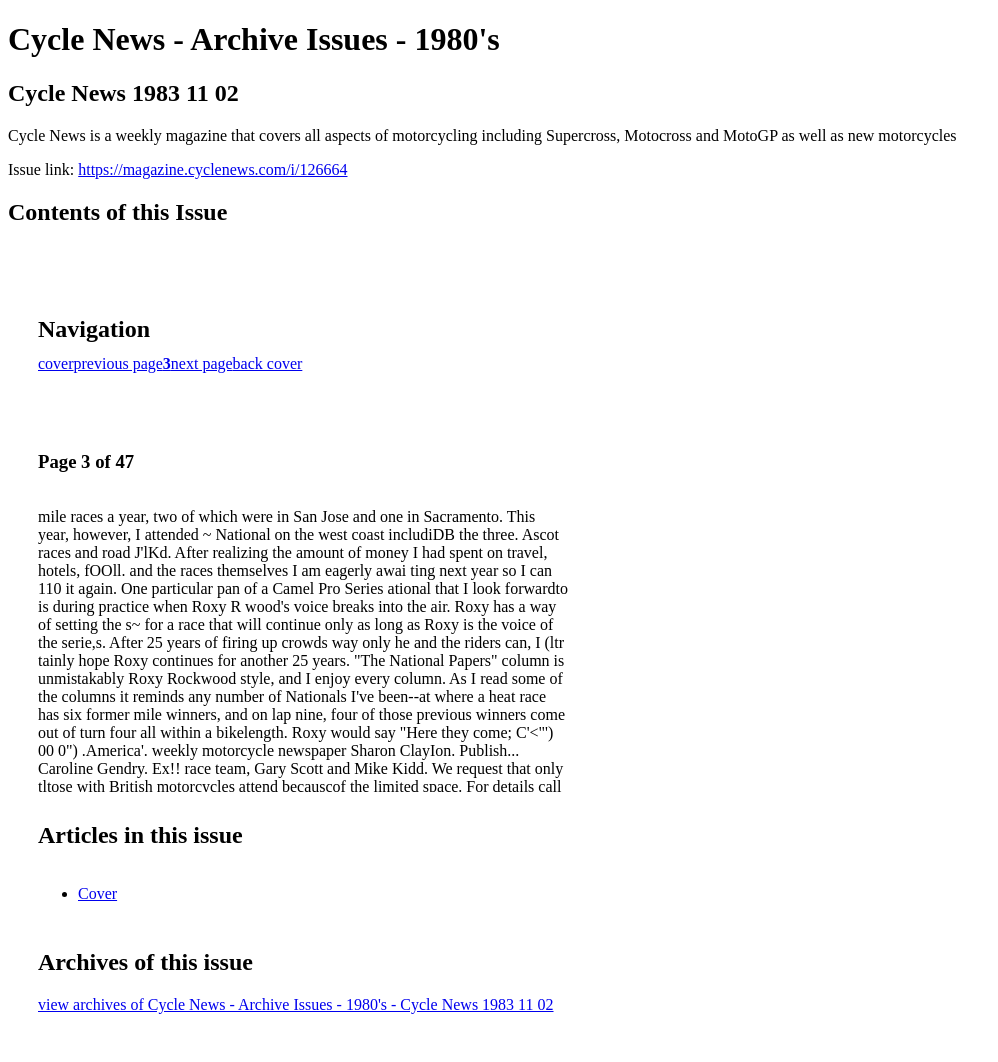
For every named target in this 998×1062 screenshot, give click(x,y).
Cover (97, 893)
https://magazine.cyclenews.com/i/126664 (212, 169)
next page (202, 363)
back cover (268, 363)
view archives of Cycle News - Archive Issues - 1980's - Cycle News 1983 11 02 (296, 1004)
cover (56, 363)
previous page (118, 363)
